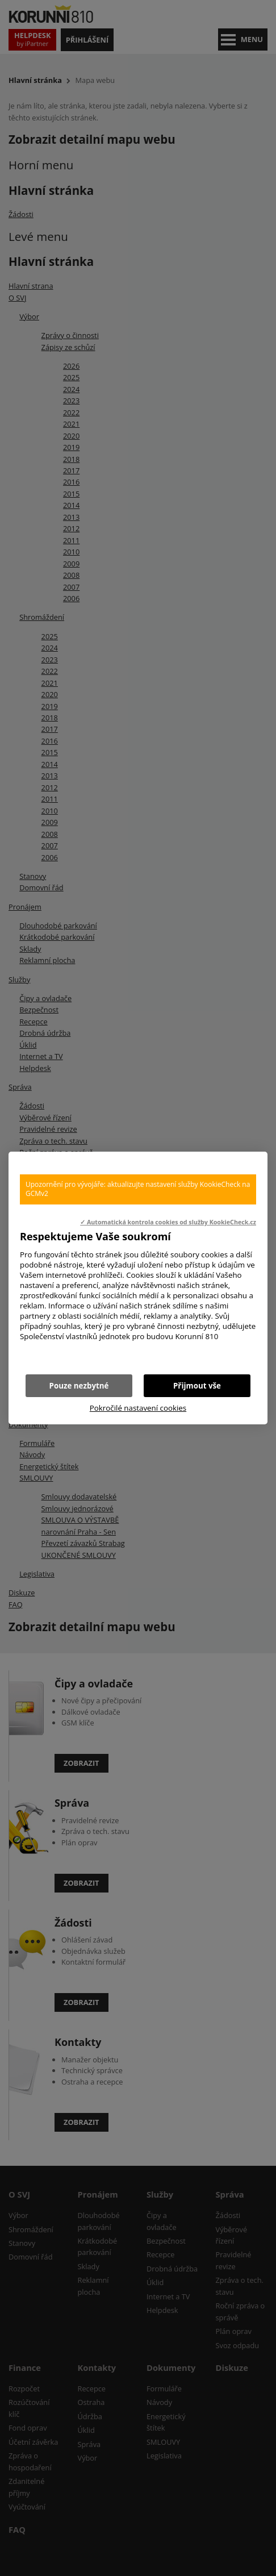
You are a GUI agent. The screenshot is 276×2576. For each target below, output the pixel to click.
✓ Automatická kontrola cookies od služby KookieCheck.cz (168, 1222)
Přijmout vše (197, 1386)
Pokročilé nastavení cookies (138, 1408)
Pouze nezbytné (79, 1386)
